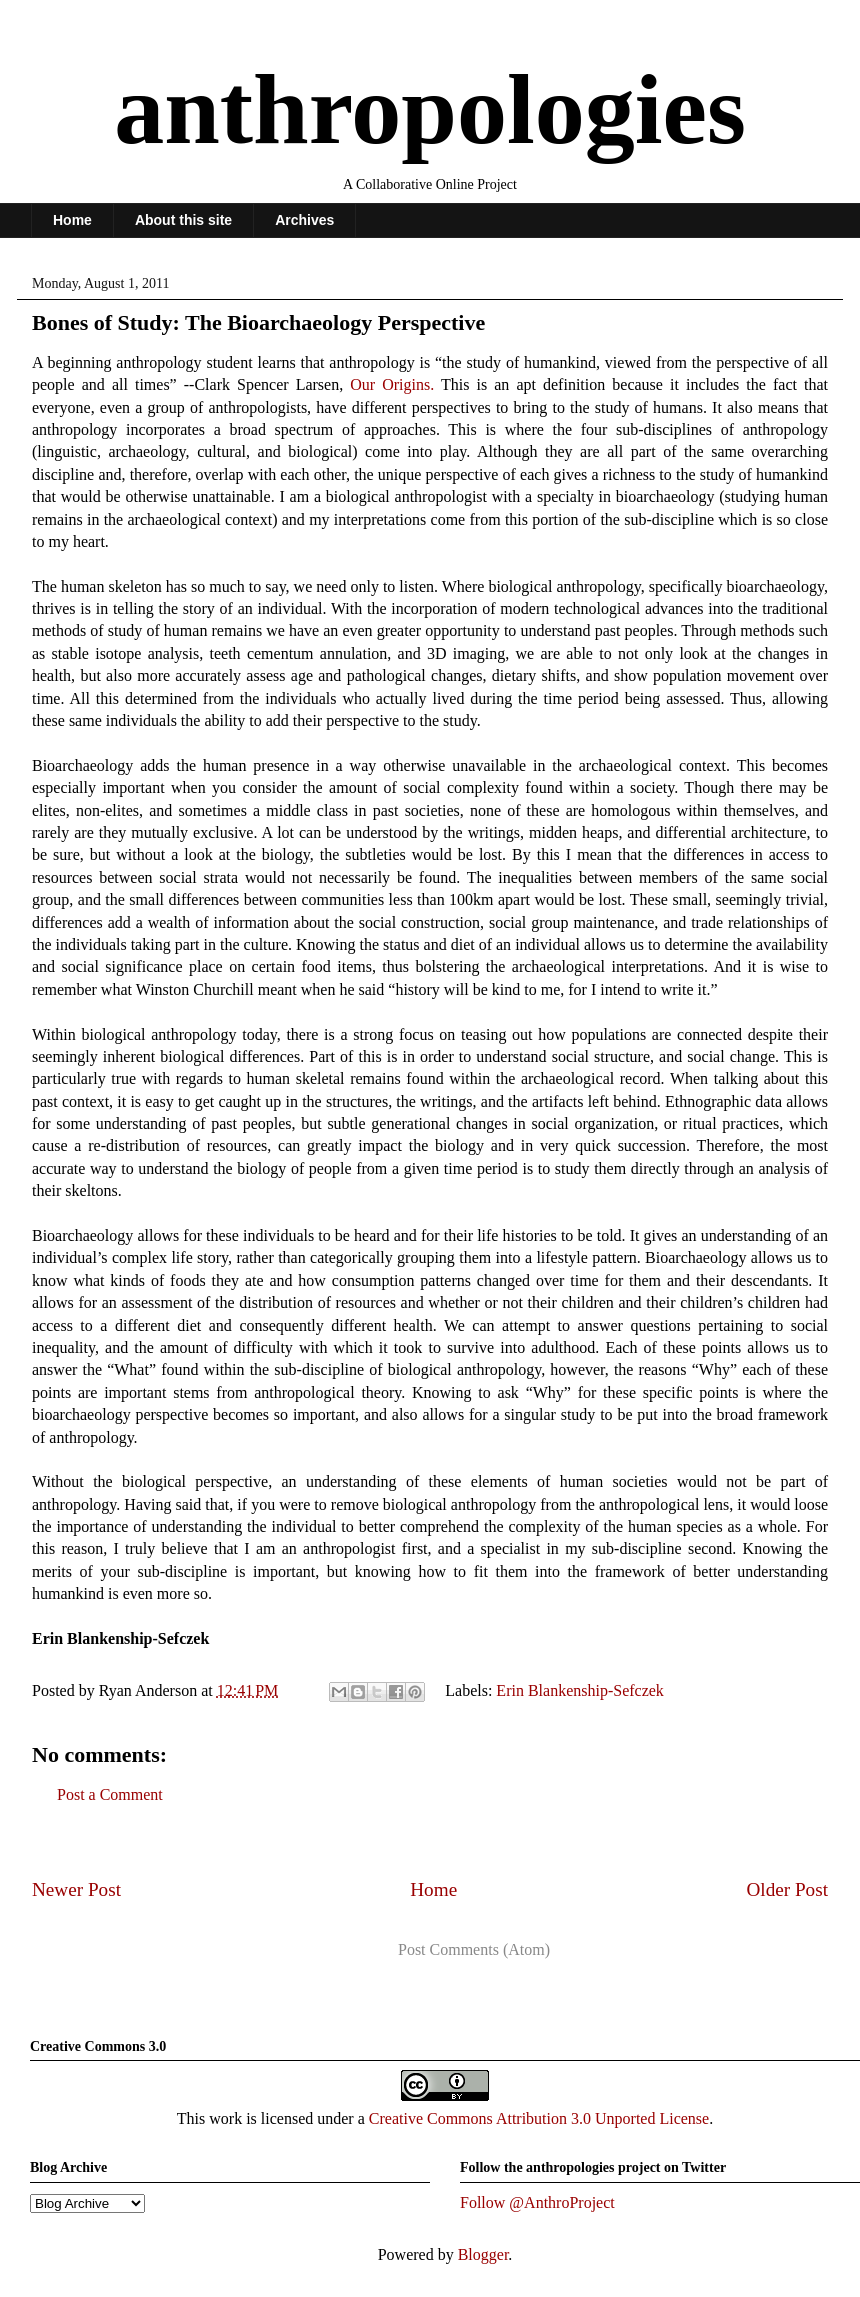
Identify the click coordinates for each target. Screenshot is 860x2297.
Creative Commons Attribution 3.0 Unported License (539, 2118)
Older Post (787, 1889)
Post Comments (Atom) (474, 1949)
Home (72, 220)
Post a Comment (110, 1794)
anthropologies (430, 109)
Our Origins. (392, 384)
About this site (183, 220)
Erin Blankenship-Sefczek (580, 1690)
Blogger (483, 2254)
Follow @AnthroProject (537, 2202)
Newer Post (76, 1889)
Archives (304, 220)
